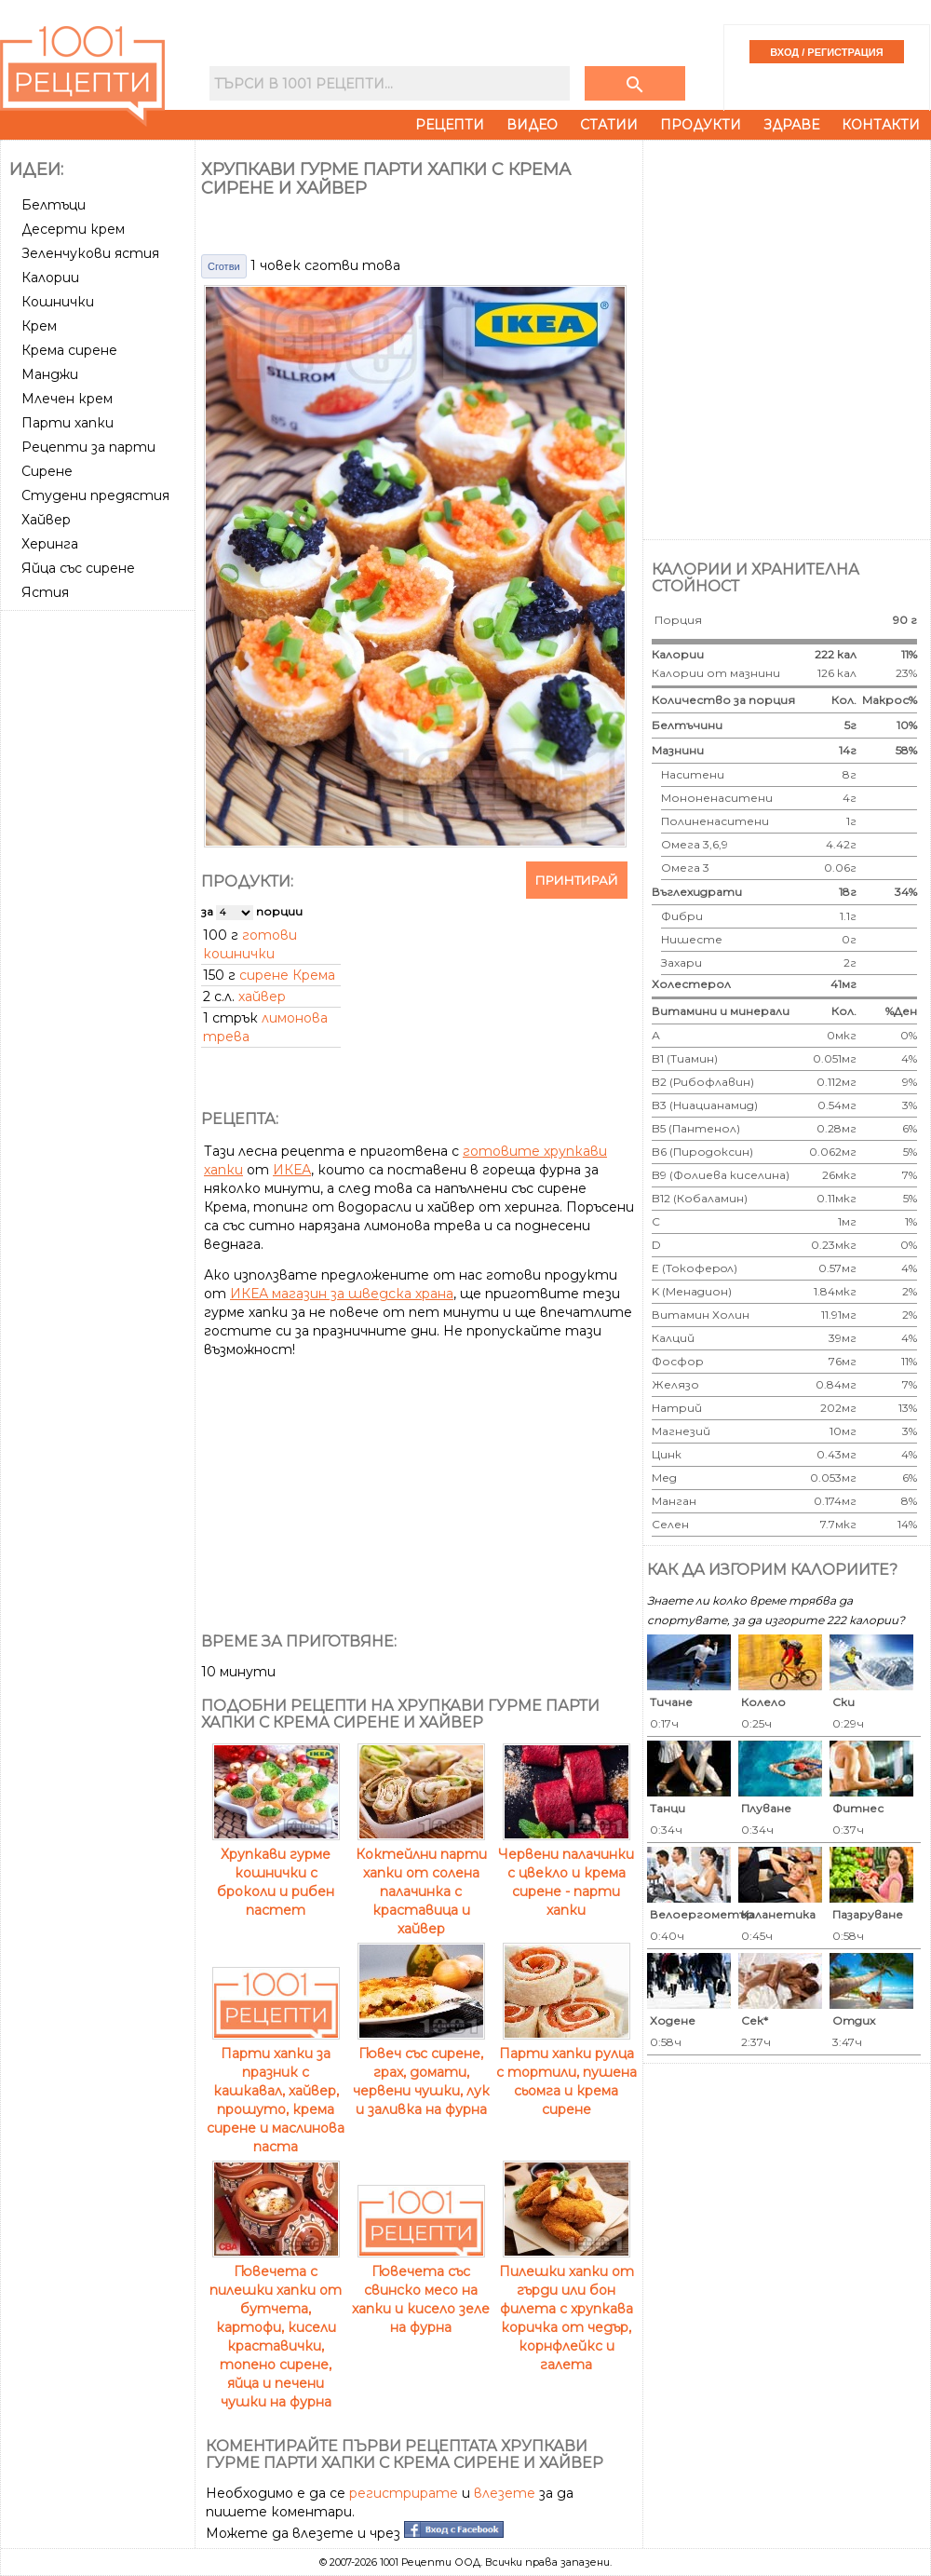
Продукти (700, 124)
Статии (609, 124)
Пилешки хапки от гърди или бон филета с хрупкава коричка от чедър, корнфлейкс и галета (566, 2308)
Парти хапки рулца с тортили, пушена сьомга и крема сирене (566, 2072)
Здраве (791, 124)
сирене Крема (287, 975)
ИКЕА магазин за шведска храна (341, 1293)
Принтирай (576, 880)
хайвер (262, 996)
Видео (532, 124)
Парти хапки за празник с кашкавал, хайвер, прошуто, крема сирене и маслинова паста (275, 2091)
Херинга (49, 544)
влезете (504, 2493)
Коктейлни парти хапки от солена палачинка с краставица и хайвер (421, 1882)
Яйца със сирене (78, 568)
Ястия (45, 592)
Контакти (881, 124)
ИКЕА (292, 1169)
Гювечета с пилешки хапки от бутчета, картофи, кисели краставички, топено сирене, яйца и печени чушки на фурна (275, 2327)
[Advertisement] (99, 687)
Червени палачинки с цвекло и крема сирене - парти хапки (566, 1872)
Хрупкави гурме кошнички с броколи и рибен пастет (276, 1872)
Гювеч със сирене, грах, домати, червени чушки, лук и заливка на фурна (421, 2072)
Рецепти (449, 124)
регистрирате (403, 2493)
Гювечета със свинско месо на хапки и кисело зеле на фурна (421, 2290)
